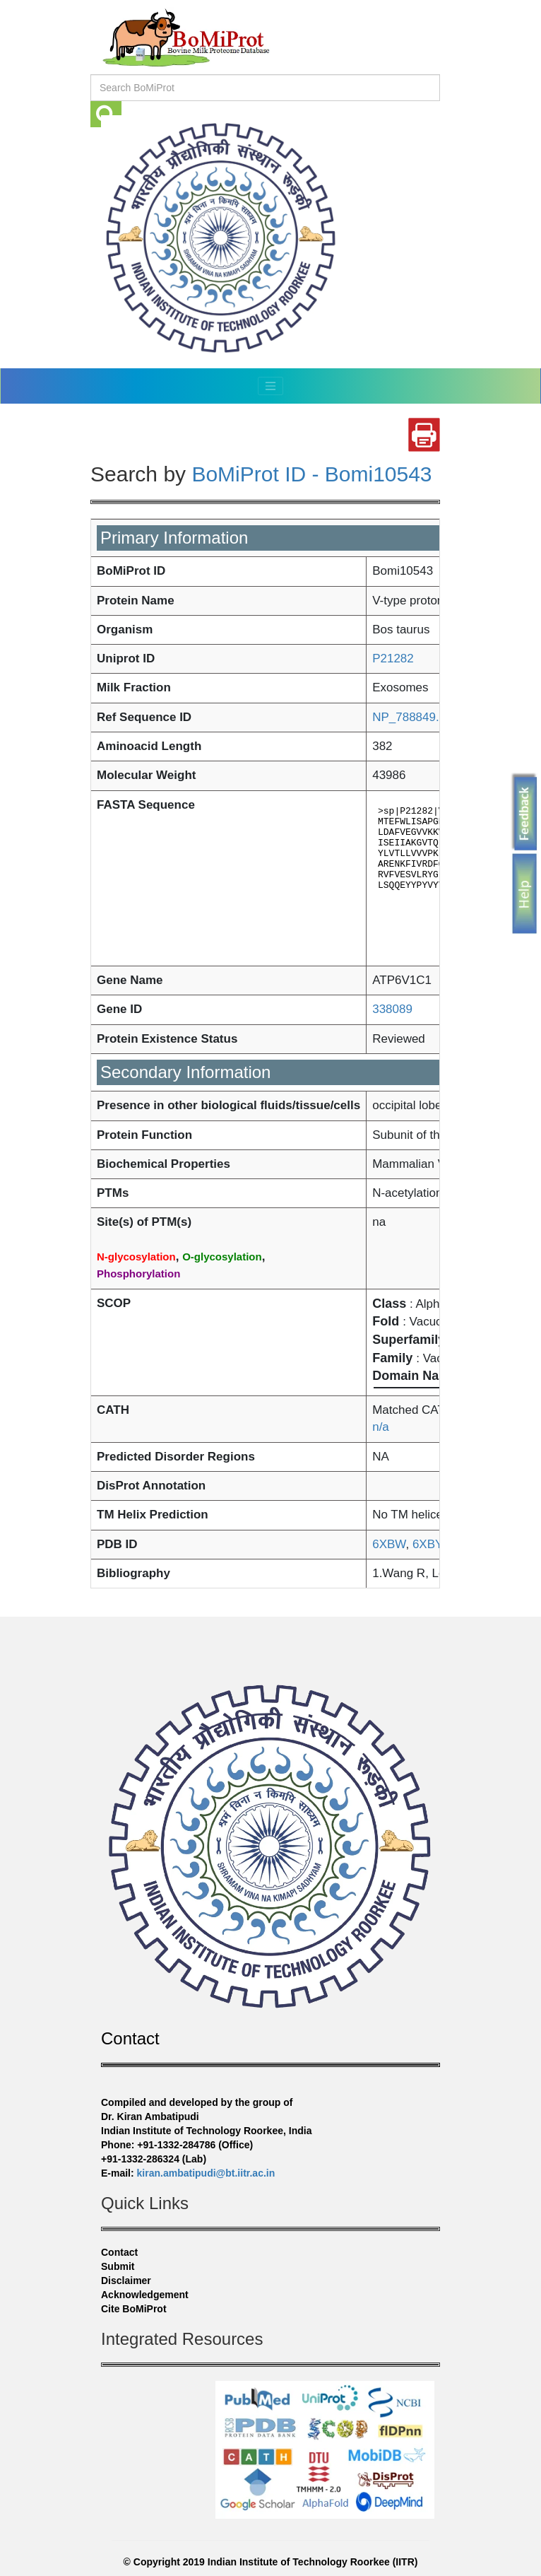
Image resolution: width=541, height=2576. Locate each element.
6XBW (388, 1544)
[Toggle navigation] (270, 386)
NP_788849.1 (409, 717)
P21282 (393, 658)
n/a (380, 1427)
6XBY (425, 1544)
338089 (392, 1009)
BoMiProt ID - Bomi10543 (311, 474)
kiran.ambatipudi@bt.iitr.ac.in (206, 2173)
